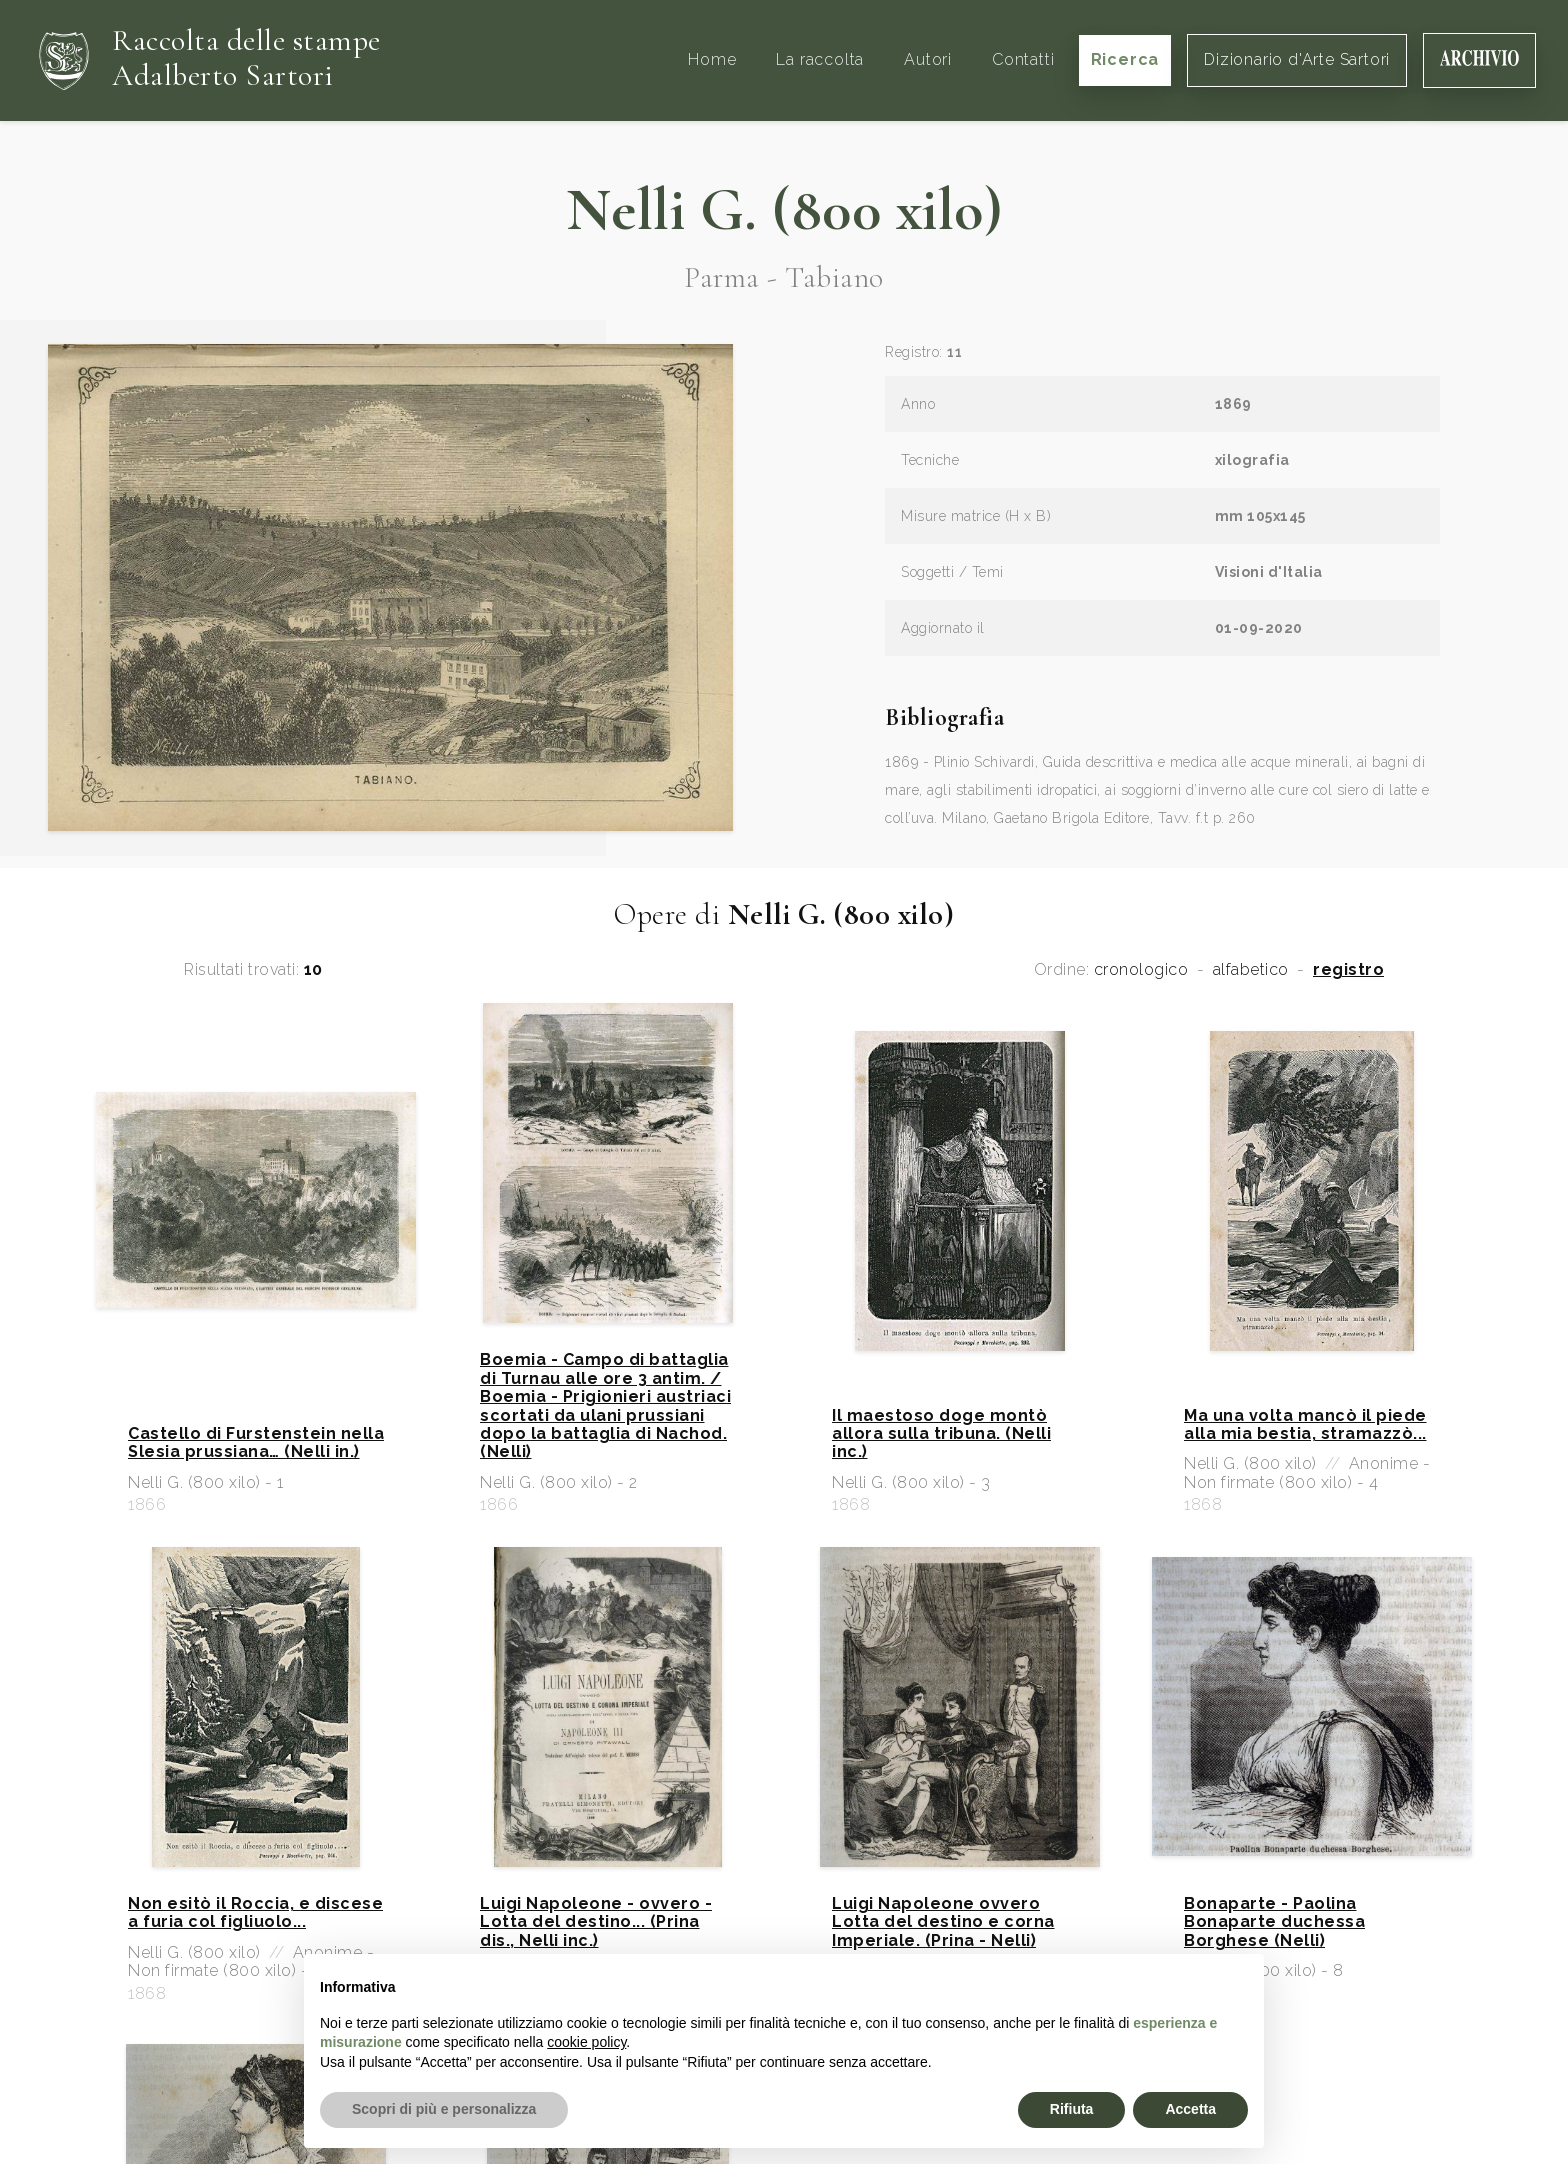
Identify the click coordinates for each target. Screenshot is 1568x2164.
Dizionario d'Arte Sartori (1297, 59)
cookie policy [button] (586, 2042)
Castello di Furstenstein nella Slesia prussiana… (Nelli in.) (256, 1443)
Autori (928, 59)
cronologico (1141, 970)
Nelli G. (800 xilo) (784, 210)
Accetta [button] (1190, 2109)
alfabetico (1251, 970)
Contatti (1023, 59)
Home (712, 59)
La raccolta (820, 59)
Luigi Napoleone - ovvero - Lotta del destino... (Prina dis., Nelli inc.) (596, 1922)
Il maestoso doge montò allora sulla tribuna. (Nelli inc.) (941, 1434)
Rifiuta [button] (1072, 2109)
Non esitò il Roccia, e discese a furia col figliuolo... (255, 1913)
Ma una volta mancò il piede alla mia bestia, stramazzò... (1305, 1425)
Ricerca (1125, 59)
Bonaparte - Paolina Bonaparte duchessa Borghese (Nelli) (1274, 1922)
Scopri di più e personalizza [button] (444, 2109)
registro (1348, 970)
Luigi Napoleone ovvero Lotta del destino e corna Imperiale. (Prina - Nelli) (943, 1922)
